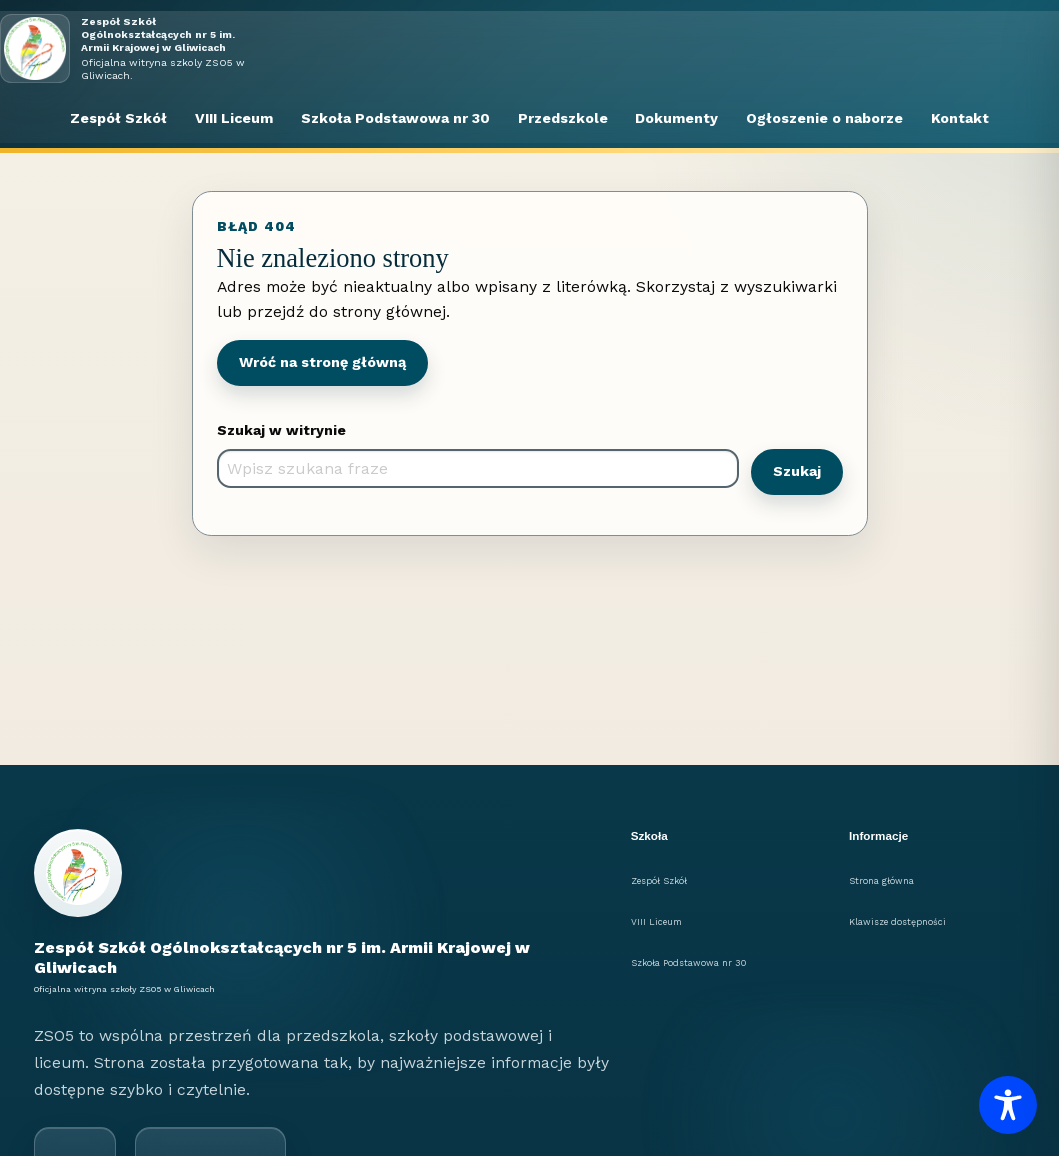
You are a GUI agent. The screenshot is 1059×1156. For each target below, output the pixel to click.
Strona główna (881, 881)
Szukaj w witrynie (281, 430)
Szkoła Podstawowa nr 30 (395, 118)
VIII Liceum (234, 118)
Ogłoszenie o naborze (824, 118)
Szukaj (797, 471)
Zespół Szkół (118, 118)
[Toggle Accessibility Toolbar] (1008, 1105)
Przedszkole (563, 118)
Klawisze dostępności (897, 922)
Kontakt (960, 118)
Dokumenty (676, 118)
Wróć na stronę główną (322, 362)
